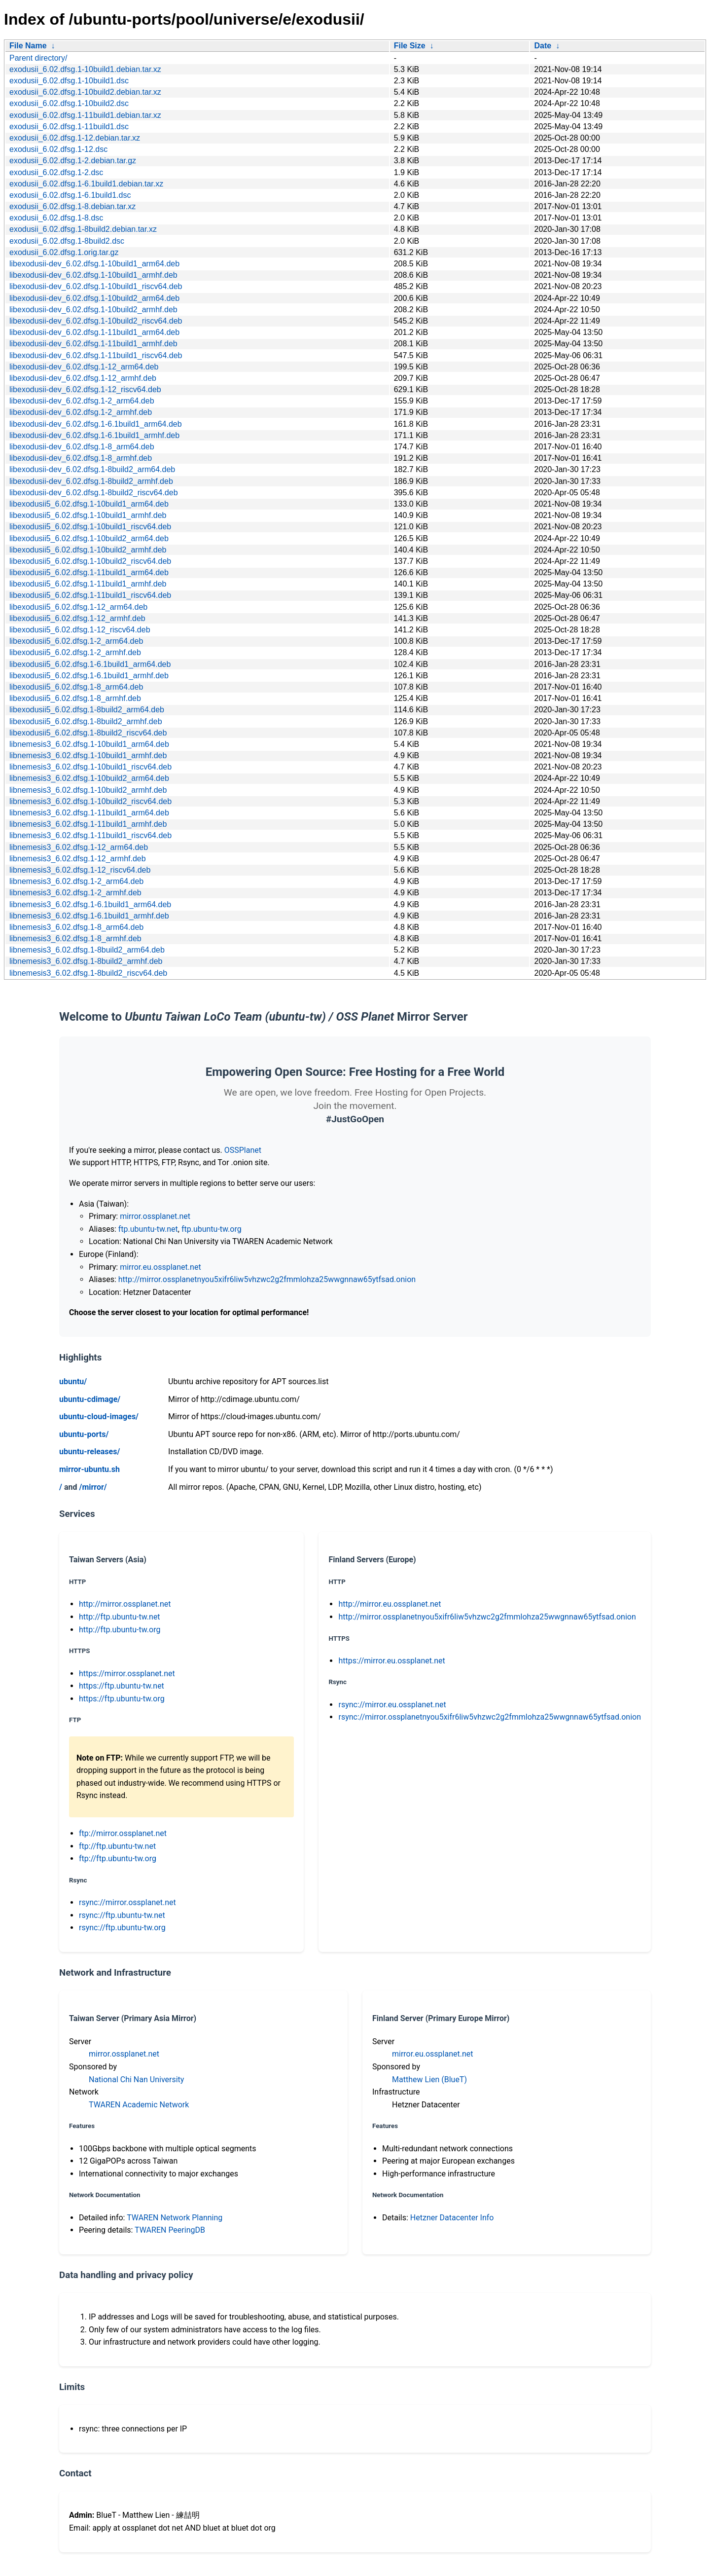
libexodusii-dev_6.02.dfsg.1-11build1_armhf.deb (93, 343)
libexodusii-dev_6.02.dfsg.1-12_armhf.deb (82, 378)
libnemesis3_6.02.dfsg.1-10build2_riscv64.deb (90, 801)
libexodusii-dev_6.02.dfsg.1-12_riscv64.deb (85, 389)
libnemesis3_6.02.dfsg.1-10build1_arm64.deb (89, 744)
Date (542, 45)
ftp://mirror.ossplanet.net (123, 1833)
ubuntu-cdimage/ (89, 1399)
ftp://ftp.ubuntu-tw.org (117, 1858)
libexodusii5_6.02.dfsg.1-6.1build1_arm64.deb (90, 664)
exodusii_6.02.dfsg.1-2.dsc (56, 172)
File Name (28, 45)
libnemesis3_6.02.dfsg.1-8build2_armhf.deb (85, 961)
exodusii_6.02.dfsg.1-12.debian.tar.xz (74, 138)
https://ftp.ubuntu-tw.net (121, 1686)
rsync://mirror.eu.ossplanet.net (392, 1704)
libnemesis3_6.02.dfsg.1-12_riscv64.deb (79, 870)
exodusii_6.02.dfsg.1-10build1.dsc (69, 80)
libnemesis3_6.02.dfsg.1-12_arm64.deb (78, 847)
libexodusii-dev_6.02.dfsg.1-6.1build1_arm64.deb (95, 424)
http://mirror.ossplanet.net (125, 1604)
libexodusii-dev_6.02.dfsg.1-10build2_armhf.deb (93, 309)
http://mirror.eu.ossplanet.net (389, 1604)
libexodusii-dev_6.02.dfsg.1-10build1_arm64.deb (94, 263)
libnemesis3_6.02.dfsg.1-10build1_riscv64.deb (90, 767)
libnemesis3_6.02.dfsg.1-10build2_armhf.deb (88, 790)
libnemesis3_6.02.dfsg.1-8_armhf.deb (75, 938)
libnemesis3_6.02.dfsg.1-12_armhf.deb (77, 858)
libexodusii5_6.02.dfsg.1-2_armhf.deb (75, 652)
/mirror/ (92, 1487)
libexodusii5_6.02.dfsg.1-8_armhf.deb (75, 698)
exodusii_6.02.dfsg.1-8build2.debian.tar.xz (83, 229)
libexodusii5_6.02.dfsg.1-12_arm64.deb (78, 607)
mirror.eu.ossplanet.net (160, 1267)
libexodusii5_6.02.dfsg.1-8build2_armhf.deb (85, 721)
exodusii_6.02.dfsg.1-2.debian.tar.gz (72, 160)
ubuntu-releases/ (89, 1451)
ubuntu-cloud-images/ (99, 1416)
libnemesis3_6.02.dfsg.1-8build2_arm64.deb (87, 950)
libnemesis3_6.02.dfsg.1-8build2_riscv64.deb (88, 973)
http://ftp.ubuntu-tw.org (119, 1629)
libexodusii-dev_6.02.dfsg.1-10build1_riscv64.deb (95, 286)
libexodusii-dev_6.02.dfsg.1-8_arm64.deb (81, 446)
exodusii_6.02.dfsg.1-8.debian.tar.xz (72, 206)
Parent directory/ (38, 58)
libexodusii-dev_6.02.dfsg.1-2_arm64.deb (81, 401)
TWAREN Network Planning (174, 2217)
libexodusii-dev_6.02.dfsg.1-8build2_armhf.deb (91, 481)
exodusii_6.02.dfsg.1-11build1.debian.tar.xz (85, 115)
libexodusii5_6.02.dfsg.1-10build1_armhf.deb (87, 515)
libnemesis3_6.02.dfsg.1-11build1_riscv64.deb (90, 835)
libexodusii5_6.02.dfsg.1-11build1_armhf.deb (87, 584)
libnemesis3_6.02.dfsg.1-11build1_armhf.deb (88, 824)
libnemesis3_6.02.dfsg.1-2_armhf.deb (75, 892)
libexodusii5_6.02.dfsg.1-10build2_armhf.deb (87, 550)
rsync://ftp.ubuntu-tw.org (122, 1927)
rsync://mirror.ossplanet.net (127, 1902)
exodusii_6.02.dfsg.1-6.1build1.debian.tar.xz (86, 184)
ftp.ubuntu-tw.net (148, 1229)
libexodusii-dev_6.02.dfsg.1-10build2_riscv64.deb (95, 321)
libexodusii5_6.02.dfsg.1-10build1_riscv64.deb (90, 526)
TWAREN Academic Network (139, 2104)
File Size (410, 45)
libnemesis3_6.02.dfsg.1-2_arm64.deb (76, 881)
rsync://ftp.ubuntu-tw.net (122, 1915)
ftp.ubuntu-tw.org (211, 1229)
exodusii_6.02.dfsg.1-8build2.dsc (66, 241)
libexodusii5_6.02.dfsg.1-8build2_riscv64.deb (88, 733)
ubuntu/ (73, 1381)
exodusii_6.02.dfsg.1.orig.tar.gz (63, 252)
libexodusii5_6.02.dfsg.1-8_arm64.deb (76, 687)
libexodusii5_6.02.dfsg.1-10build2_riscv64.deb (90, 561)
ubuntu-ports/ (83, 1434)
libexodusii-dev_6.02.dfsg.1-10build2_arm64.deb (94, 298)
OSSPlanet (242, 1150)
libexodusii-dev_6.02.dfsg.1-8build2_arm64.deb (92, 469)
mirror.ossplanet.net (155, 1216)
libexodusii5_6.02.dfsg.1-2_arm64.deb (76, 641)
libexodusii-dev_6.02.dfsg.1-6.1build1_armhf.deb (94, 435)
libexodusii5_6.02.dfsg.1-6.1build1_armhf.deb (89, 675)
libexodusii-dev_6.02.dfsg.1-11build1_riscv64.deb (95, 355)
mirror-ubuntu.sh (89, 1469)
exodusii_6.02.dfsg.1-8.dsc (56, 218)
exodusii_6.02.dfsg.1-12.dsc (58, 149)
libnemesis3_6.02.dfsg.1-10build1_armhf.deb (88, 755)
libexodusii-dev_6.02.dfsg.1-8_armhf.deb (80, 458)
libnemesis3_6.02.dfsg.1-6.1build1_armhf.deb (89, 916)
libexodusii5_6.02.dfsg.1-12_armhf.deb (77, 618)
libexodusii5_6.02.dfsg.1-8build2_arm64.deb (86, 709)
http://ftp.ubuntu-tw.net (119, 1616)
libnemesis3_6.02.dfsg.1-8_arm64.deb (76, 927)
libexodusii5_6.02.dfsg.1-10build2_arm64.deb (89, 538)
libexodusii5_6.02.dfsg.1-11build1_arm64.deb (89, 572)
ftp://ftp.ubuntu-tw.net (117, 1846)
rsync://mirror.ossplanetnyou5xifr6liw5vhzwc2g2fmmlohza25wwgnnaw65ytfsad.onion (489, 1717)
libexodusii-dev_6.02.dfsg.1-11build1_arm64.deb (94, 332)
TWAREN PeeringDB (170, 2230)
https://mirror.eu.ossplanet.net (391, 1660)
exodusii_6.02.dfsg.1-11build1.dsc (69, 126)
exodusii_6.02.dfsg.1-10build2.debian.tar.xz (85, 92)
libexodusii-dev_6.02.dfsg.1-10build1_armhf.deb (93, 275)
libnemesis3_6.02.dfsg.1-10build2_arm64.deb (89, 778)
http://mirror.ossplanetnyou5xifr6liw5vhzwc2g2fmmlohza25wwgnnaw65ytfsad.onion (267, 1279)
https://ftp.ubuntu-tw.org (122, 1698)
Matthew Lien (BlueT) (429, 2079)
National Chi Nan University (136, 2079)
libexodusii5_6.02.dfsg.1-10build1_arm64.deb (89, 504)
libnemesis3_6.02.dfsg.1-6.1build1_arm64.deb (90, 904)
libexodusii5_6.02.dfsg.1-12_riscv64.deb (79, 630)
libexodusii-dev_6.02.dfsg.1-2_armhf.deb (80, 412)
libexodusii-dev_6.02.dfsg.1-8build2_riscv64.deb (93, 492)
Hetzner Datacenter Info (452, 2217)
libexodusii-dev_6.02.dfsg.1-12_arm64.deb (83, 367)
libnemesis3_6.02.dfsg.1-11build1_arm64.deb (89, 813)
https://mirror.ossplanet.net (127, 1673)
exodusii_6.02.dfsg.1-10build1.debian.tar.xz (85, 69)
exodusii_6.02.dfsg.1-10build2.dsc (69, 103)
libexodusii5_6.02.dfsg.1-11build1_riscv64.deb (90, 595)
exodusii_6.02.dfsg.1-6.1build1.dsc (70, 195)
